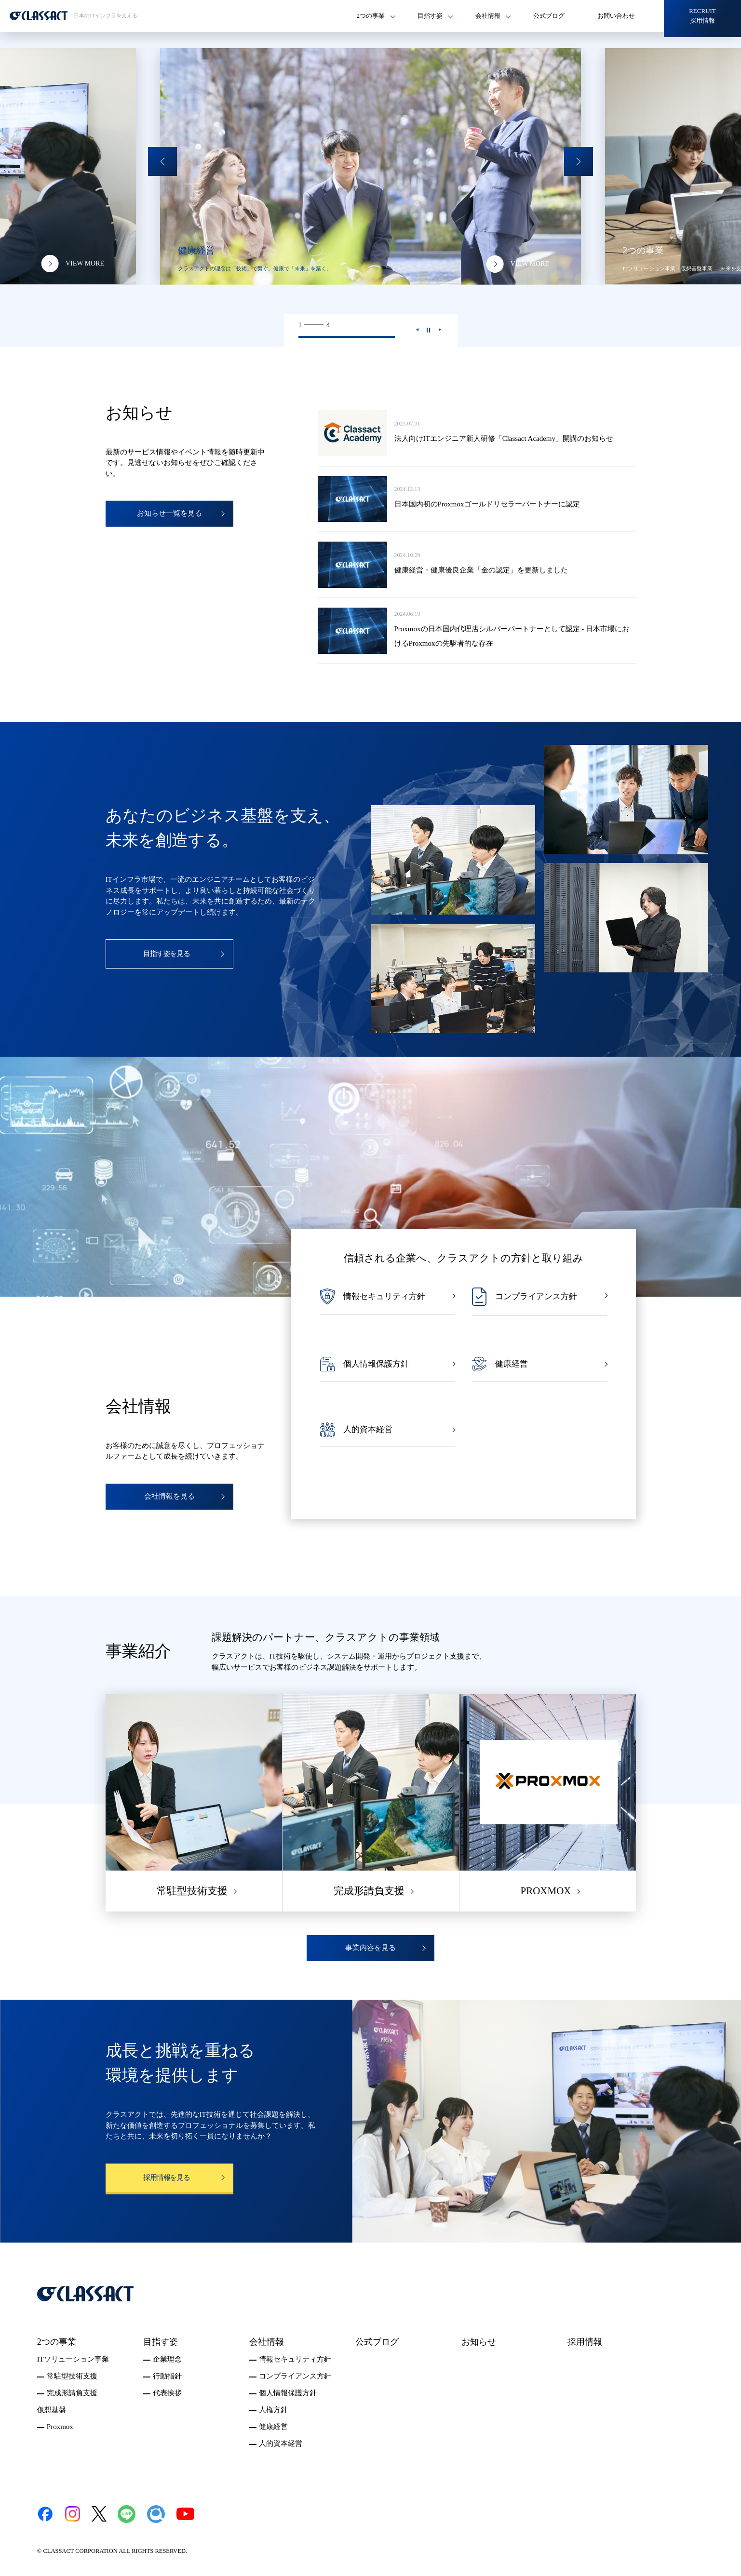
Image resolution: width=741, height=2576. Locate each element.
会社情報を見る (169, 1496)
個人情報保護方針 (288, 2393)
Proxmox (60, 2426)
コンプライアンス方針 (295, 2376)
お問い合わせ (616, 15)
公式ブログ (549, 15)
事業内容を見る (370, 1948)
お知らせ (478, 2342)
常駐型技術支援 (72, 2376)
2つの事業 (56, 2342)
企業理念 (167, 2359)
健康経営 (273, 2426)
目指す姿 (160, 2342)
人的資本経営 (280, 2443)
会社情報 (266, 2342)
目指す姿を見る (166, 953)
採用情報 (584, 2342)
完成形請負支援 (72, 2393)
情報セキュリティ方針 (295, 2359)
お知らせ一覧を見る (169, 513)
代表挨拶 (167, 2393)
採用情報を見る (166, 2177)
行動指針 (167, 2376)
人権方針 (273, 2410)
